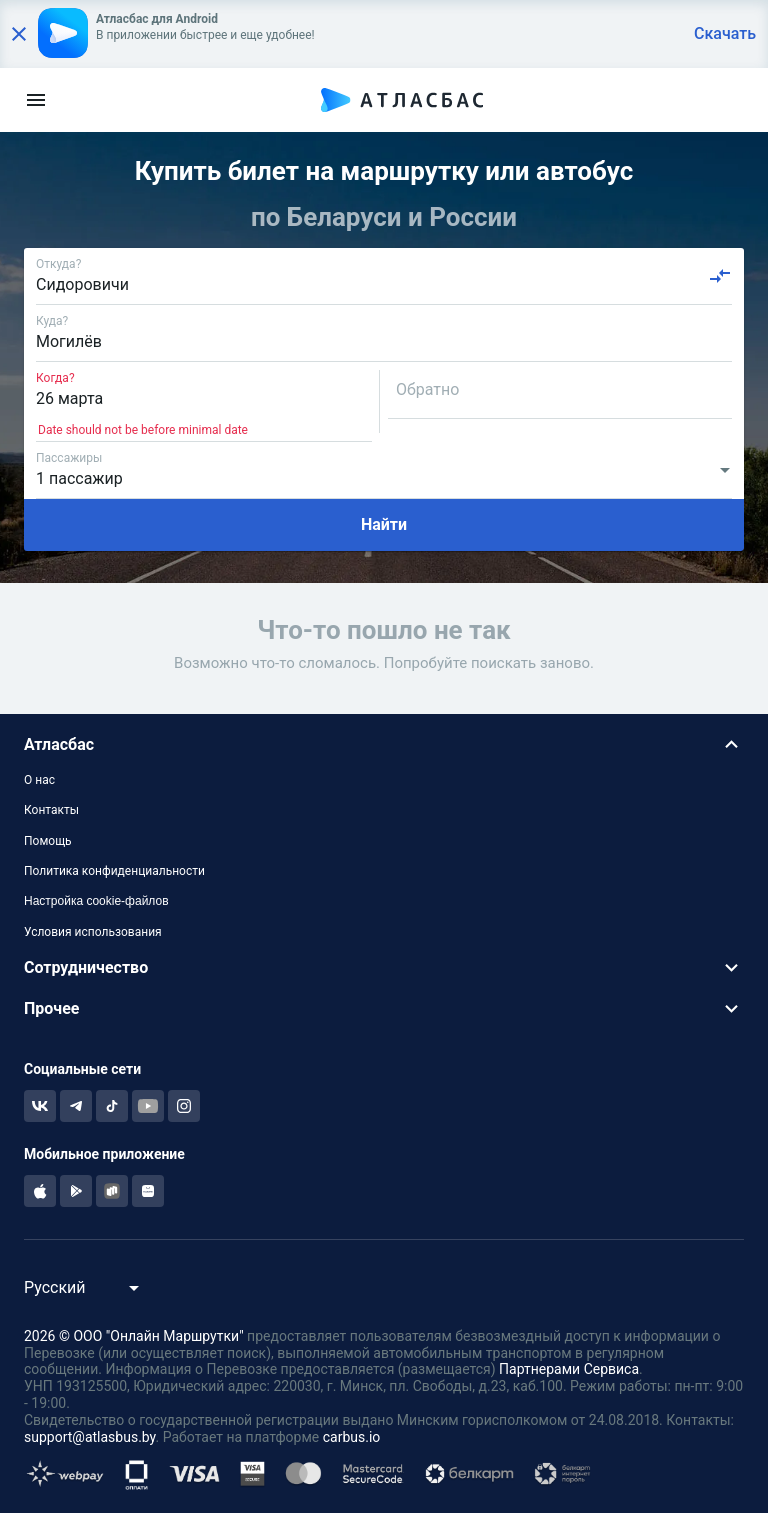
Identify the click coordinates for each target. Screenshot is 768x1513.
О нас (39, 780)
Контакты (51, 810)
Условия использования (93, 932)
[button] (384, 744)
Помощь (48, 841)
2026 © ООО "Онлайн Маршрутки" (134, 1336)
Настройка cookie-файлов (96, 901)
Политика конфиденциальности (114, 871)
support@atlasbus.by (90, 1437)
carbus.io (352, 1437)
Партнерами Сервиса (569, 1369)
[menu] (36, 100)
